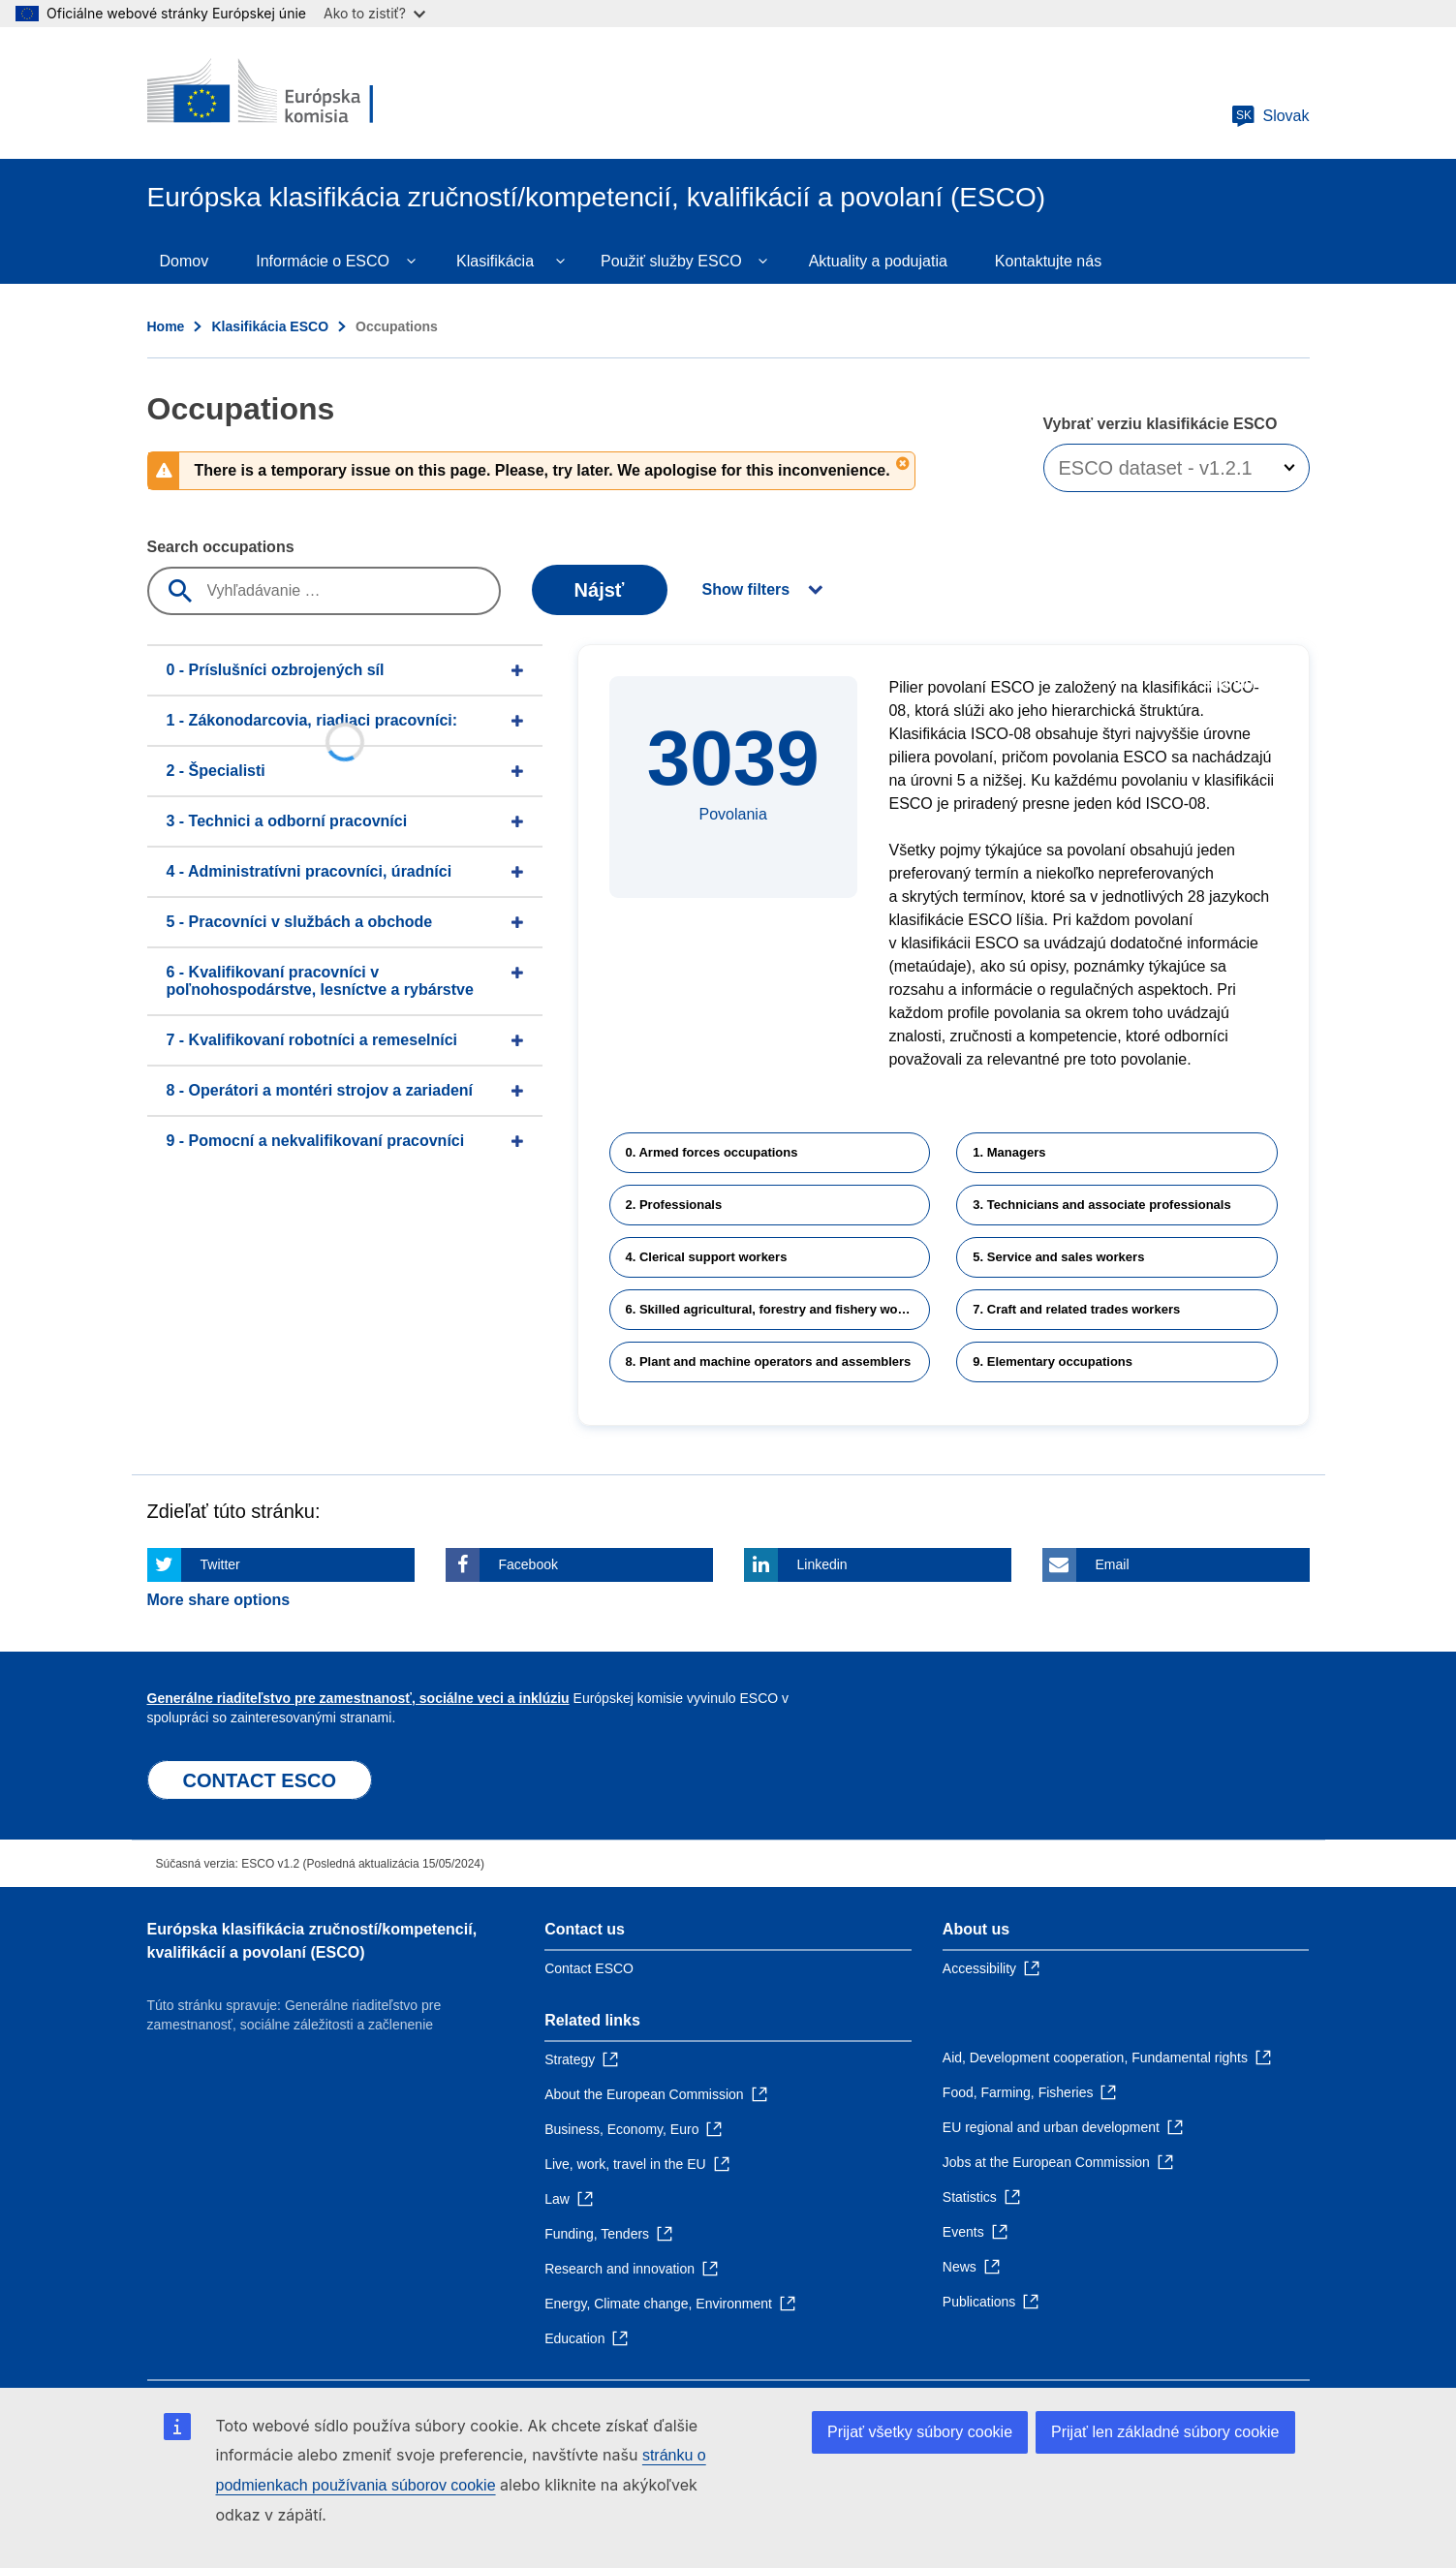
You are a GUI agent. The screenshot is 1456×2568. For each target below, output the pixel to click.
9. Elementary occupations (1052, 1361)
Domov (184, 261)
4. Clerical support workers (707, 1257)
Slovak (1270, 116)
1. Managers (1009, 1152)
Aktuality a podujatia (878, 261)
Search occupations (220, 547)
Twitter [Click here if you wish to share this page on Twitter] (220, 1564)
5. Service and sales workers (1058, 1257)
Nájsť (599, 590)
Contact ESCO (589, 1968)
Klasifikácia (495, 261)
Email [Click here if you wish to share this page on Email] (1113, 1564)
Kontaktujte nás (1048, 261)
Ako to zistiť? (374, 13)
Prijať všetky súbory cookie (919, 2432)
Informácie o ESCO (322, 261)
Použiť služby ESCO (671, 261)
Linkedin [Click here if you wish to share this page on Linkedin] (822, 1564)
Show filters (746, 589)
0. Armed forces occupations (712, 1152)
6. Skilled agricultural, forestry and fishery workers (777, 1309)
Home (166, 326)
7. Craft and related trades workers (1076, 1309)
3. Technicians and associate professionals (1101, 1204)
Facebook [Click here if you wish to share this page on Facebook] (528, 1564)
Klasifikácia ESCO (269, 326)
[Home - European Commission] (287, 93)
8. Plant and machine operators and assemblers (769, 1361)
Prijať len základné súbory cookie (1165, 2432)
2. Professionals (674, 1204)
